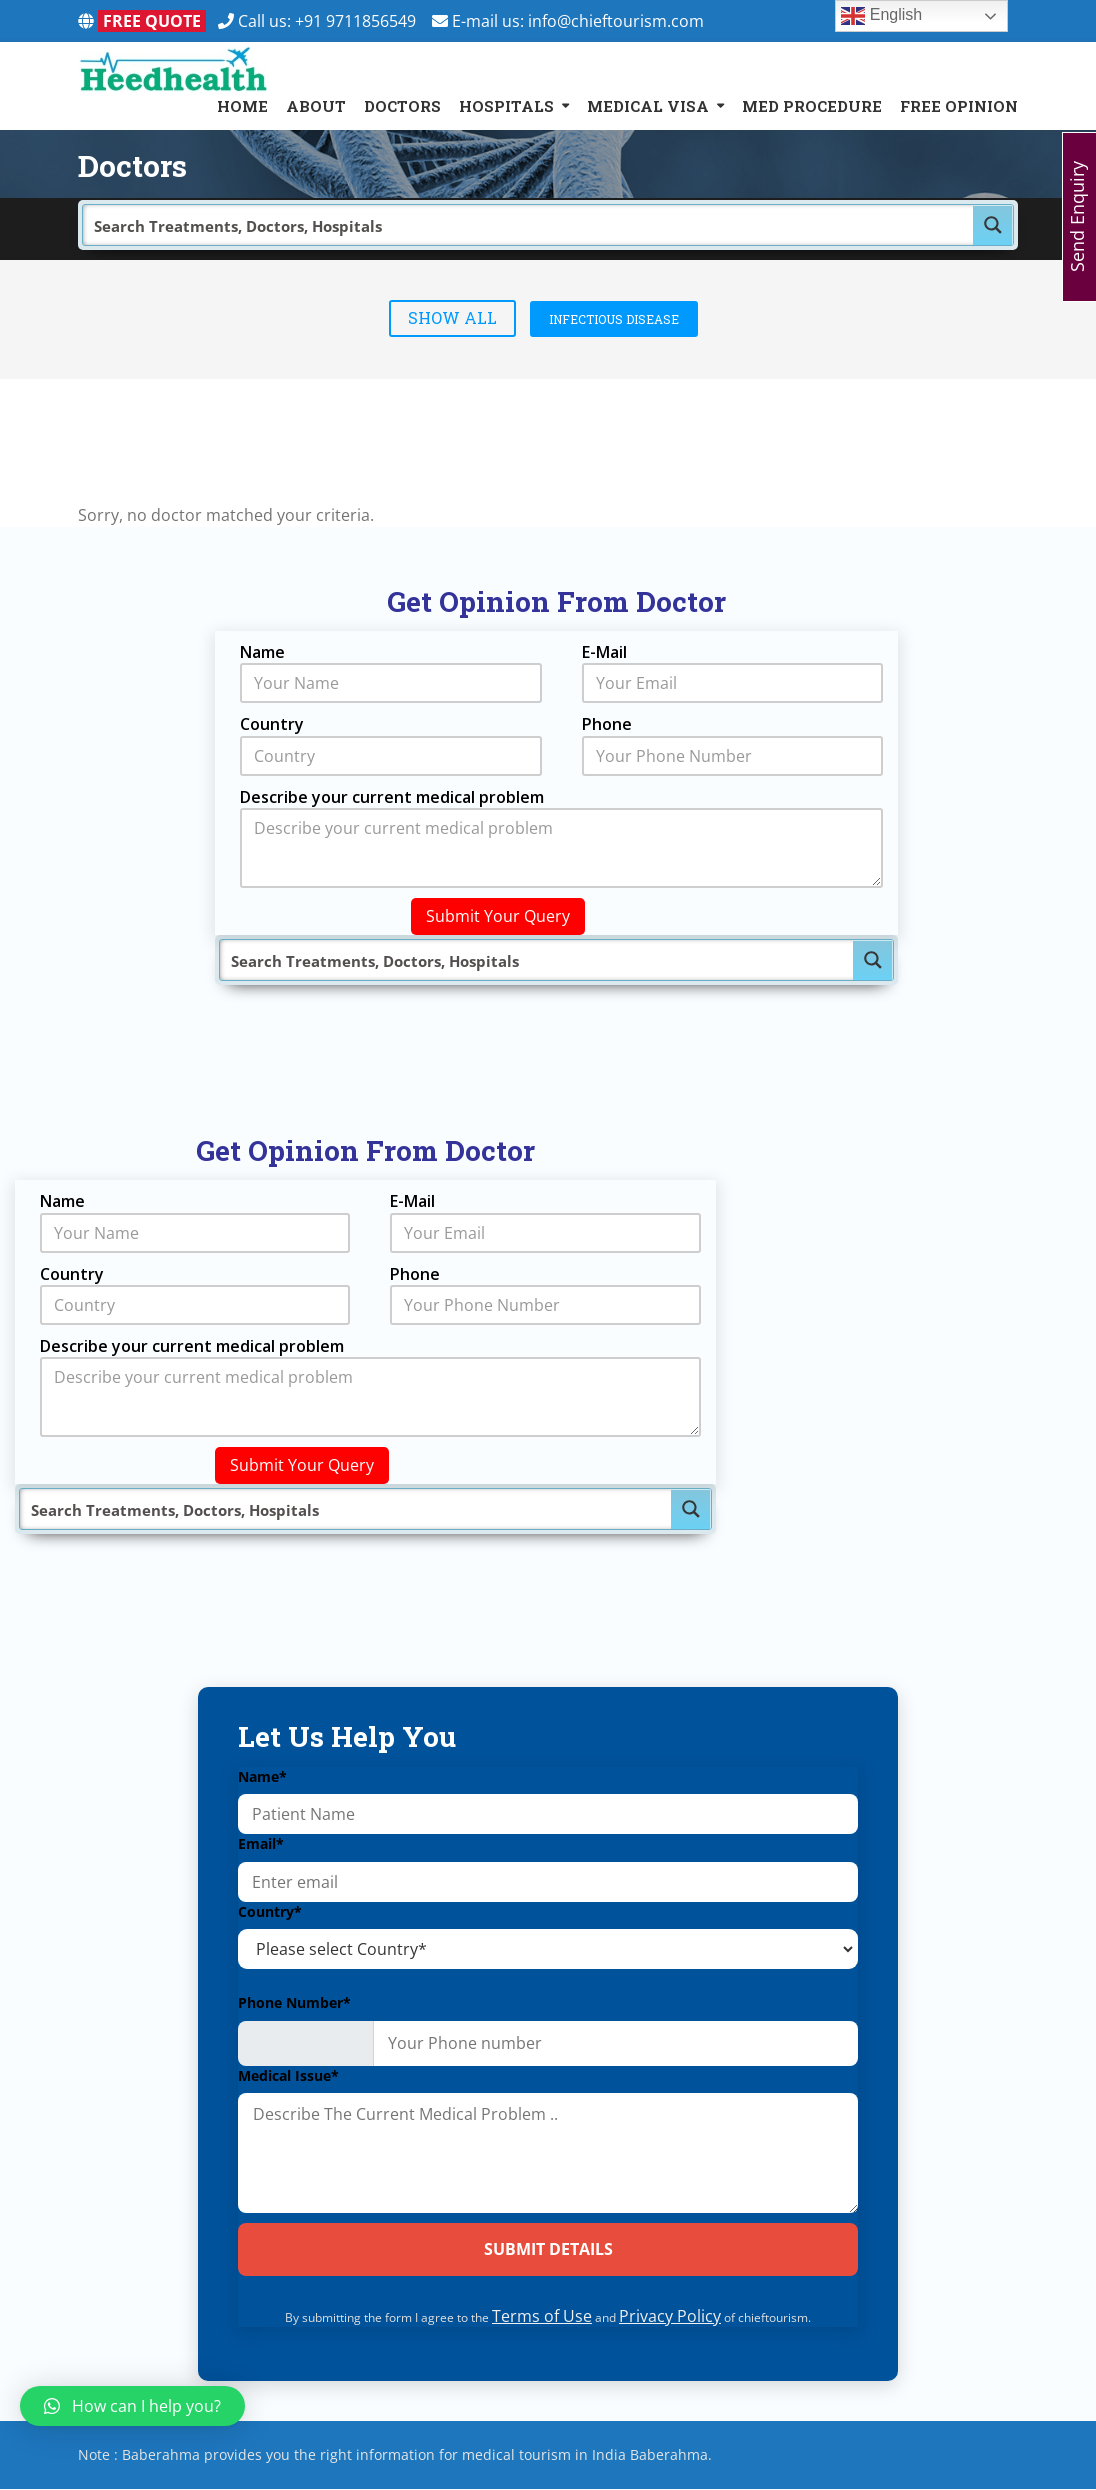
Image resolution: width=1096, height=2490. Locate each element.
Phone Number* (294, 2002)
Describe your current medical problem (392, 797)
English (881, 16)
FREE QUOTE (152, 21)
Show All (452, 317)
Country (272, 724)
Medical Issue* (288, 2076)
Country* (270, 1911)
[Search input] (529, 225)
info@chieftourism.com (616, 21)
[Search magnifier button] (993, 225)
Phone (607, 724)
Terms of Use (542, 2317)
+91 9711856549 (363, 21)
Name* (262, 1776)
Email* (261, 1843)
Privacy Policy (670, 2317)
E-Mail (604, 652)
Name (262, 652)
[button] (132, 2406)
